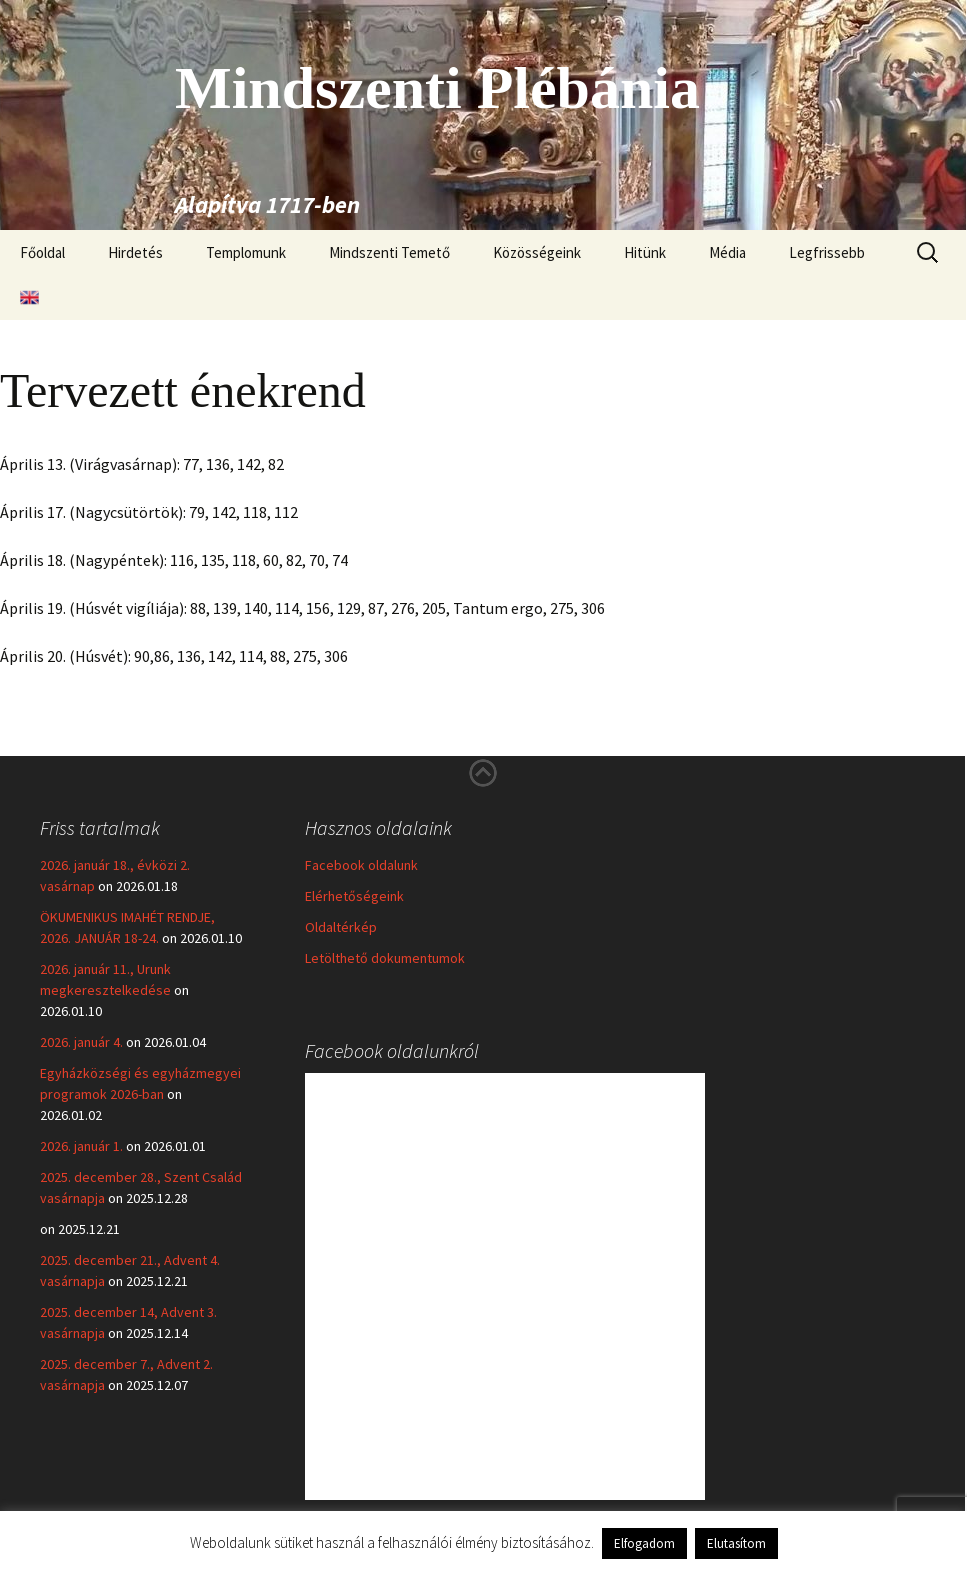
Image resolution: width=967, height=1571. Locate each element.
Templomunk (246, 252)
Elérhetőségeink (354, 896)
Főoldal (42, 252)
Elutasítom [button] (736, 1543)
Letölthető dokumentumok (385, 958)
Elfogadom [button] (644, 1543)
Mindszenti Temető (389, 252)
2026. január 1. (81, 1146)
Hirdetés (135, 252)
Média (727, 252)
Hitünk (645, 252)
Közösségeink (537, 252)
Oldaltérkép (341, 927)
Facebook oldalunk (361, 865)
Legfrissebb (827, 252)
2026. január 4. (81, 1042)
